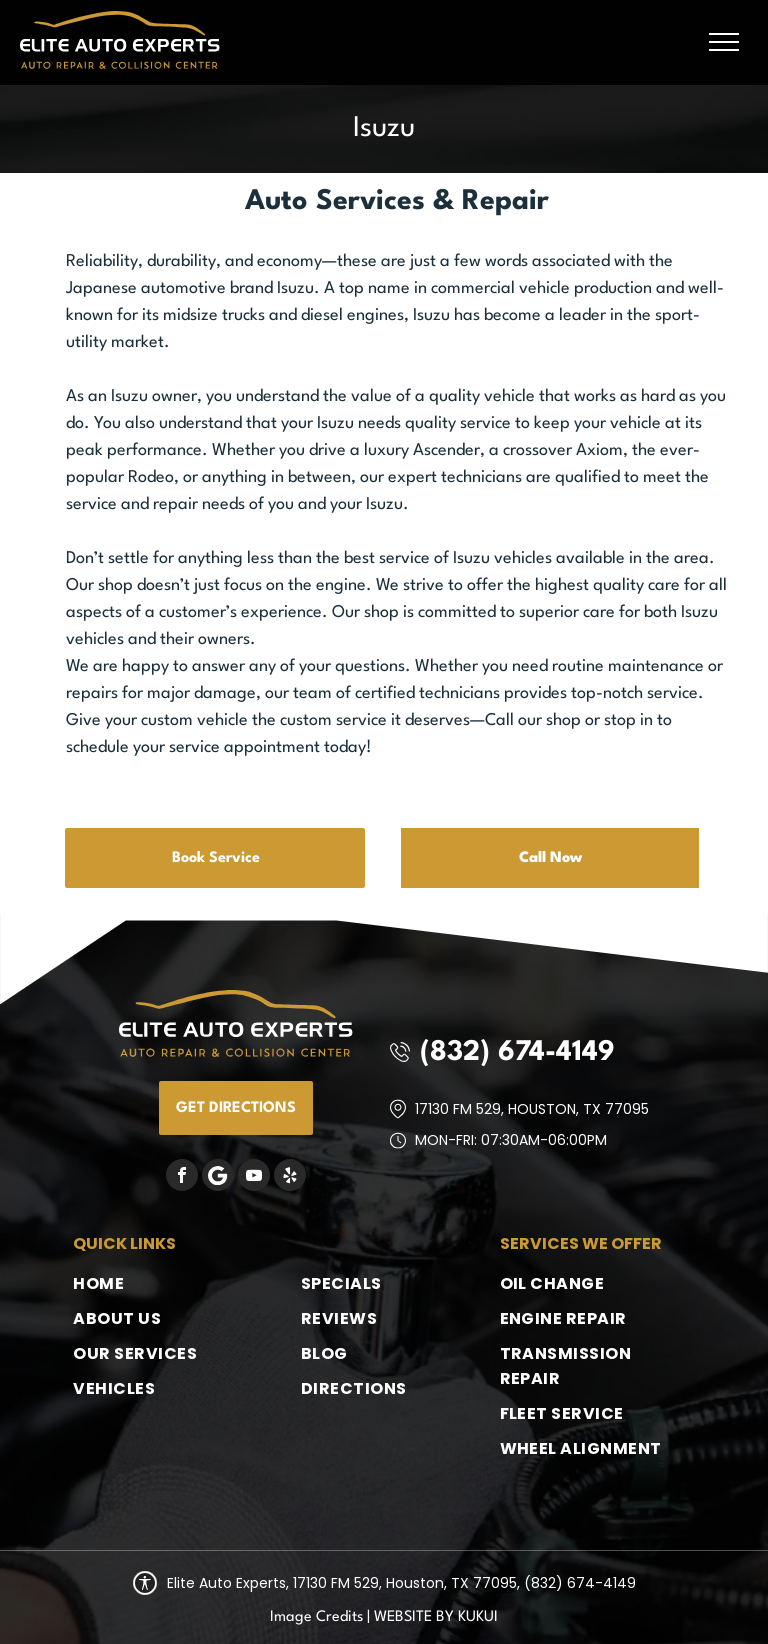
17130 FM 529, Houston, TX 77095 (532, 1109)
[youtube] (254, 1177)
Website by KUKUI (436, 1617)
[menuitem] (154, 1283)
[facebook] (182, 1177)
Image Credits (316, 1617)
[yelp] (290, 1177)
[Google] (218, 1177)
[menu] (724, 42)
